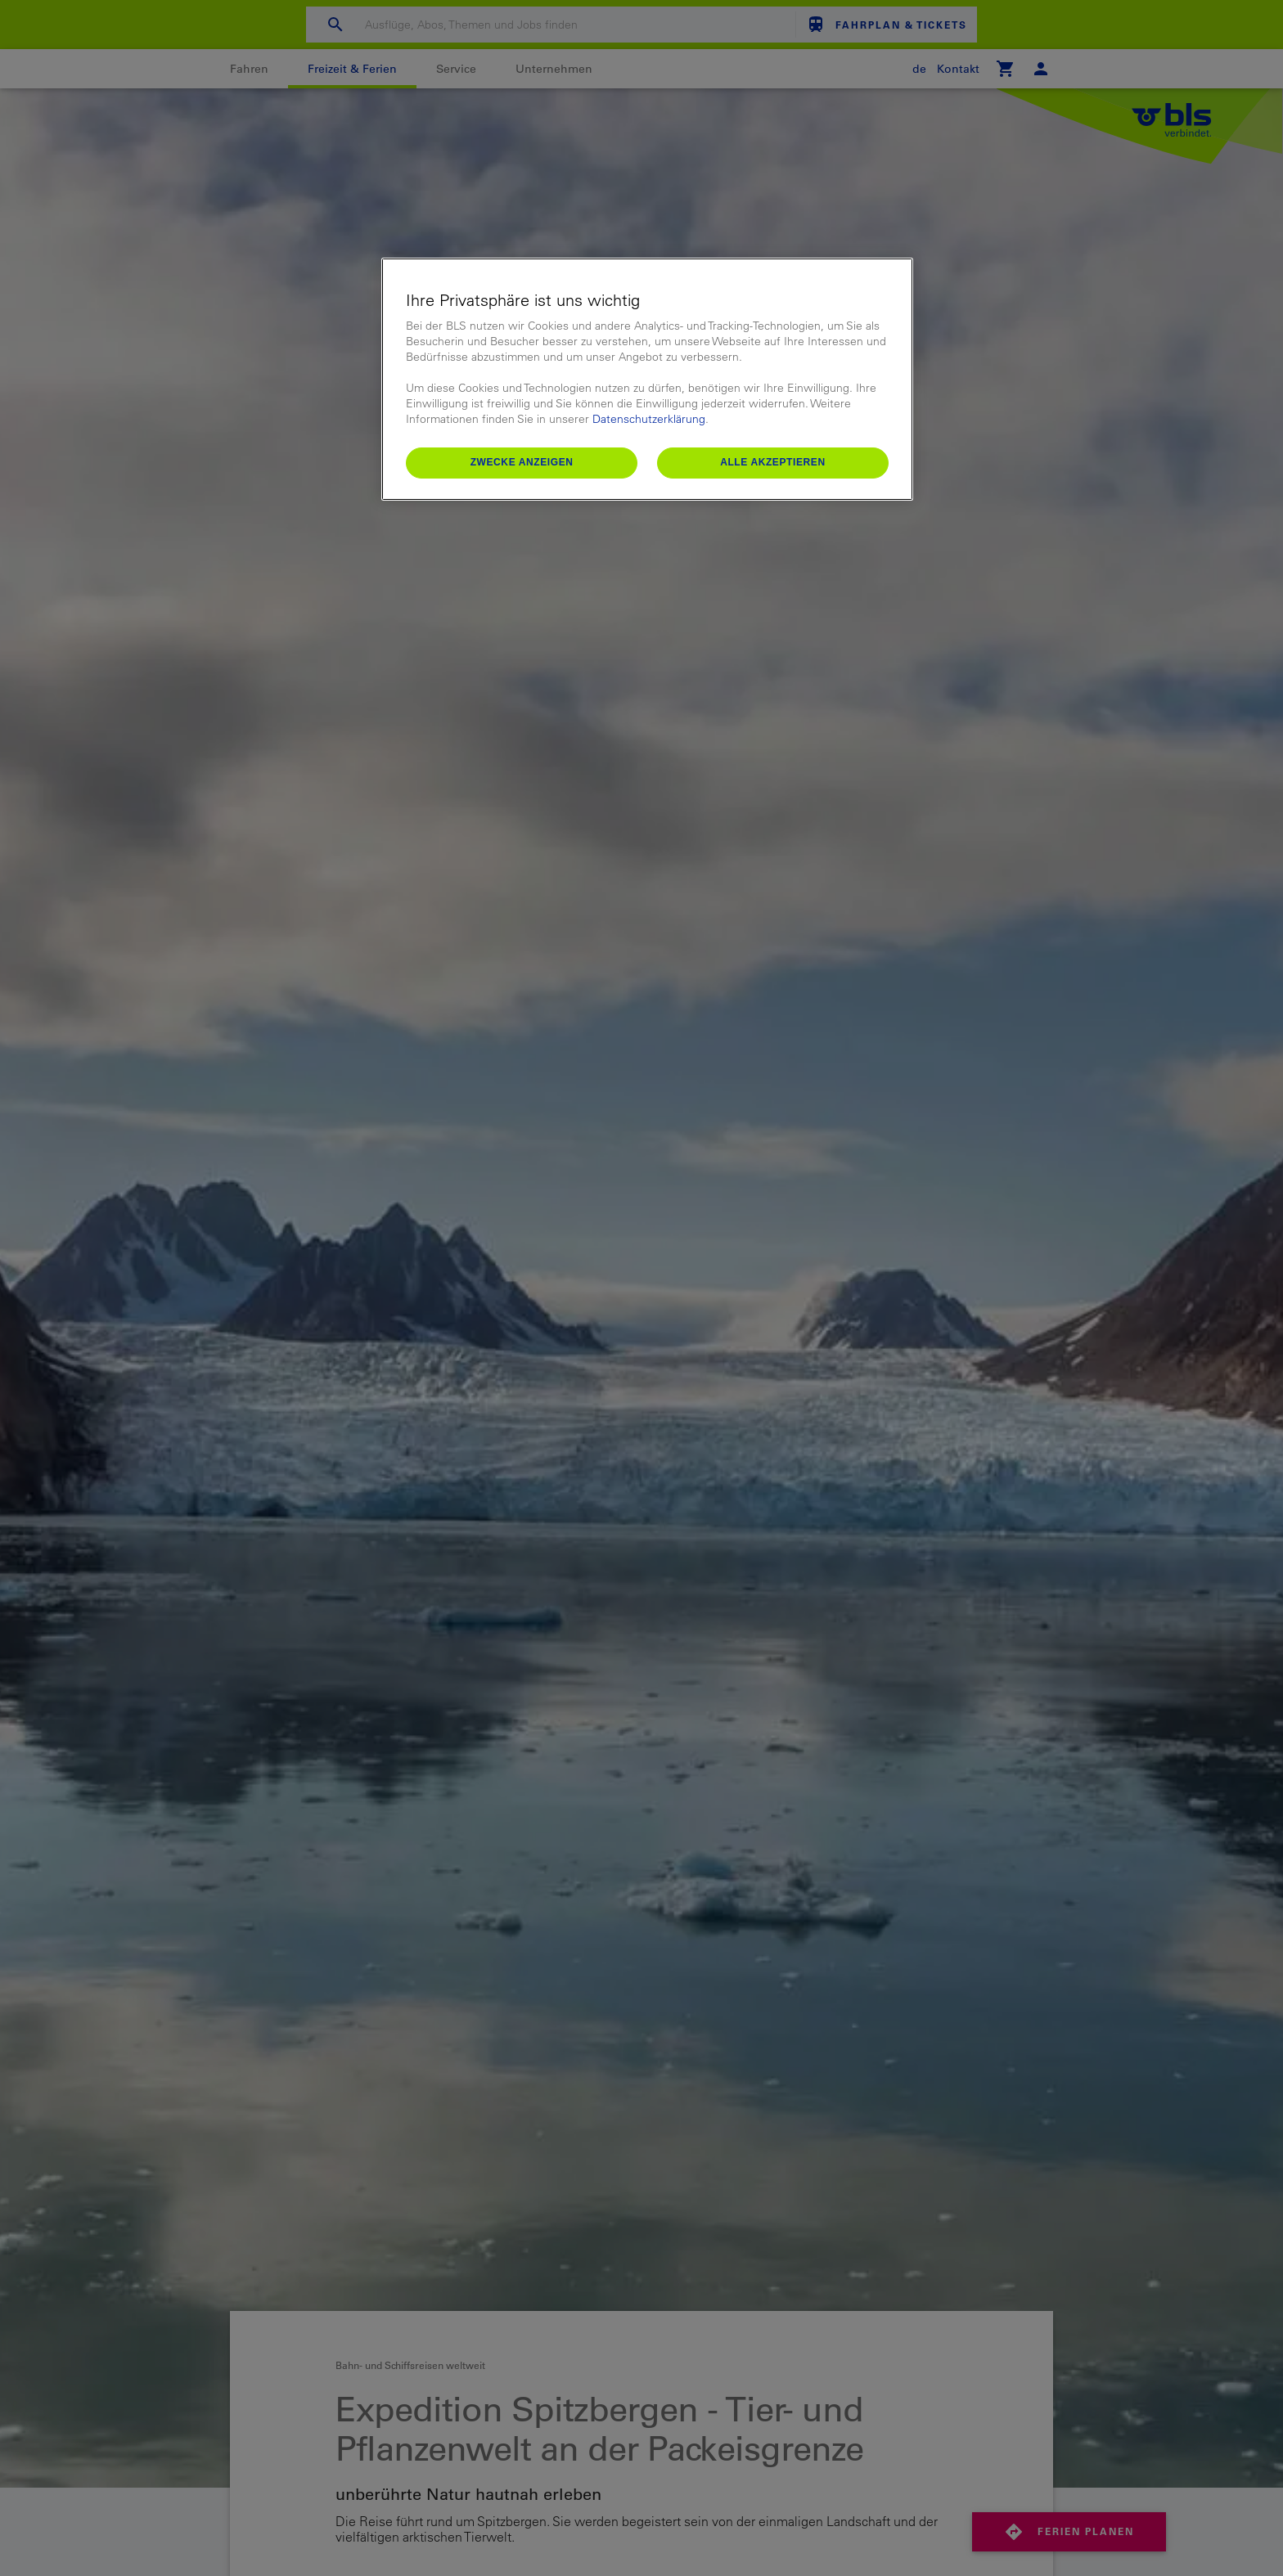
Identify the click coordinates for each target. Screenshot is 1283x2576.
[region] (647, 379)
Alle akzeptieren (773, 462)
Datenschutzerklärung (648, 418)
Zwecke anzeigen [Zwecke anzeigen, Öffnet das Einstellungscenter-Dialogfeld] (522, 462)
